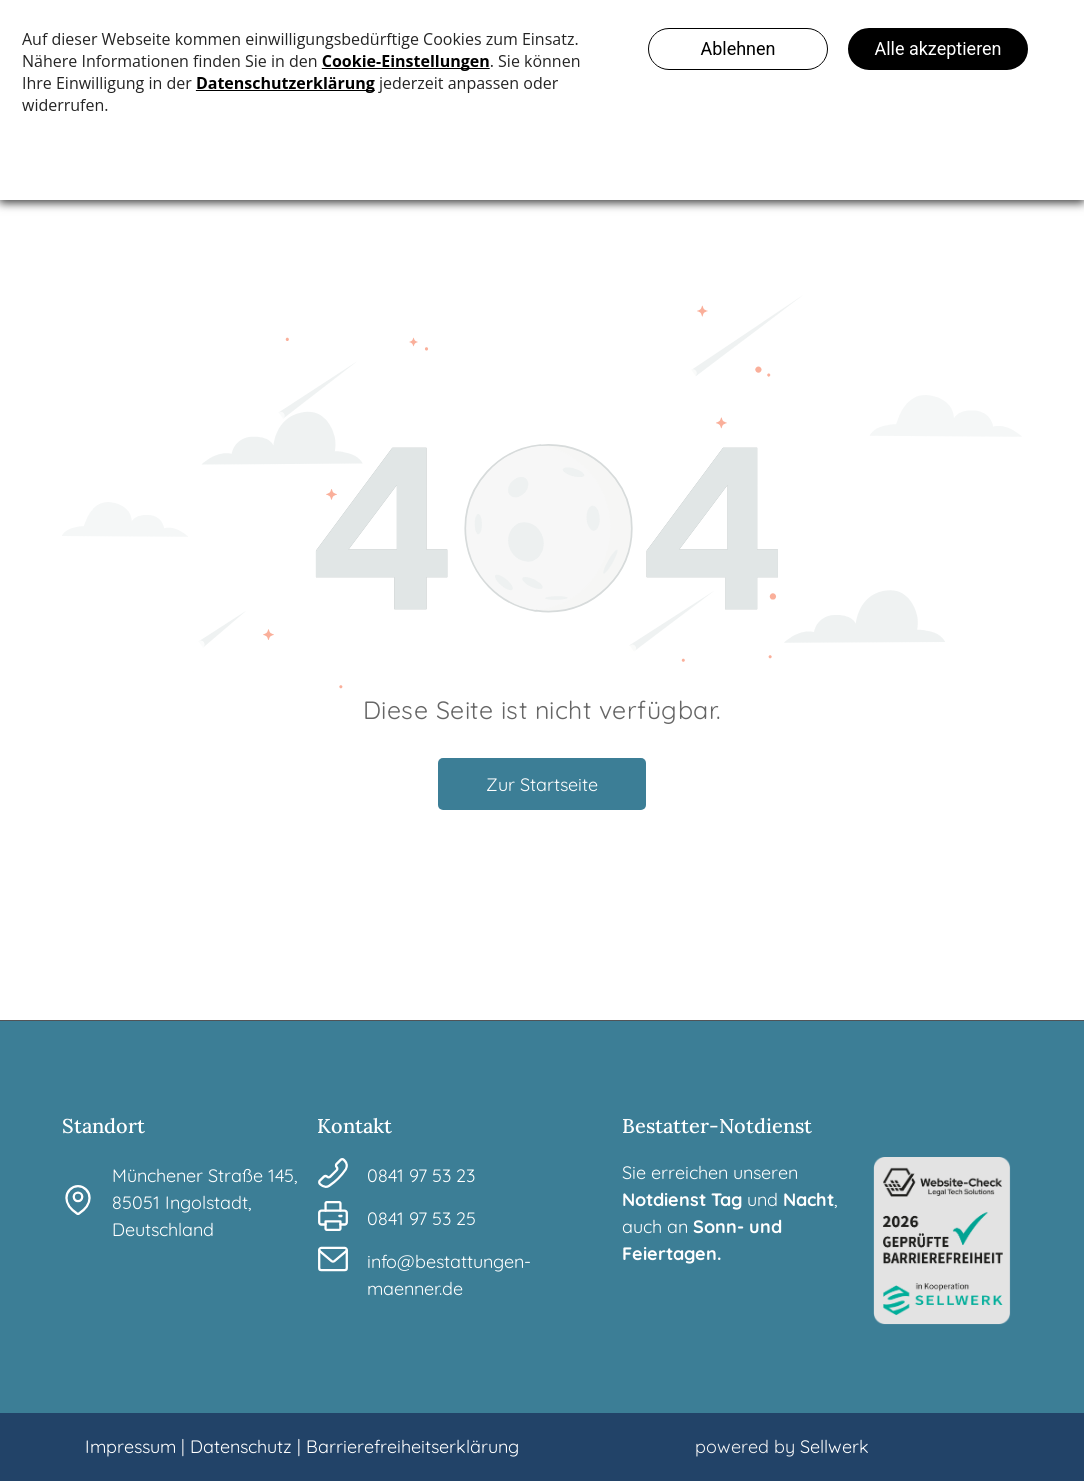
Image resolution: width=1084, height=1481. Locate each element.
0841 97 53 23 (421, 1175)
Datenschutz (241, 1446)
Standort (103, 1125)
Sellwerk (834, 1446)
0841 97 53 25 (421, 1218)
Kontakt (354, 1125)
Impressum (130, 1446)
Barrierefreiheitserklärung (412, 1446)
